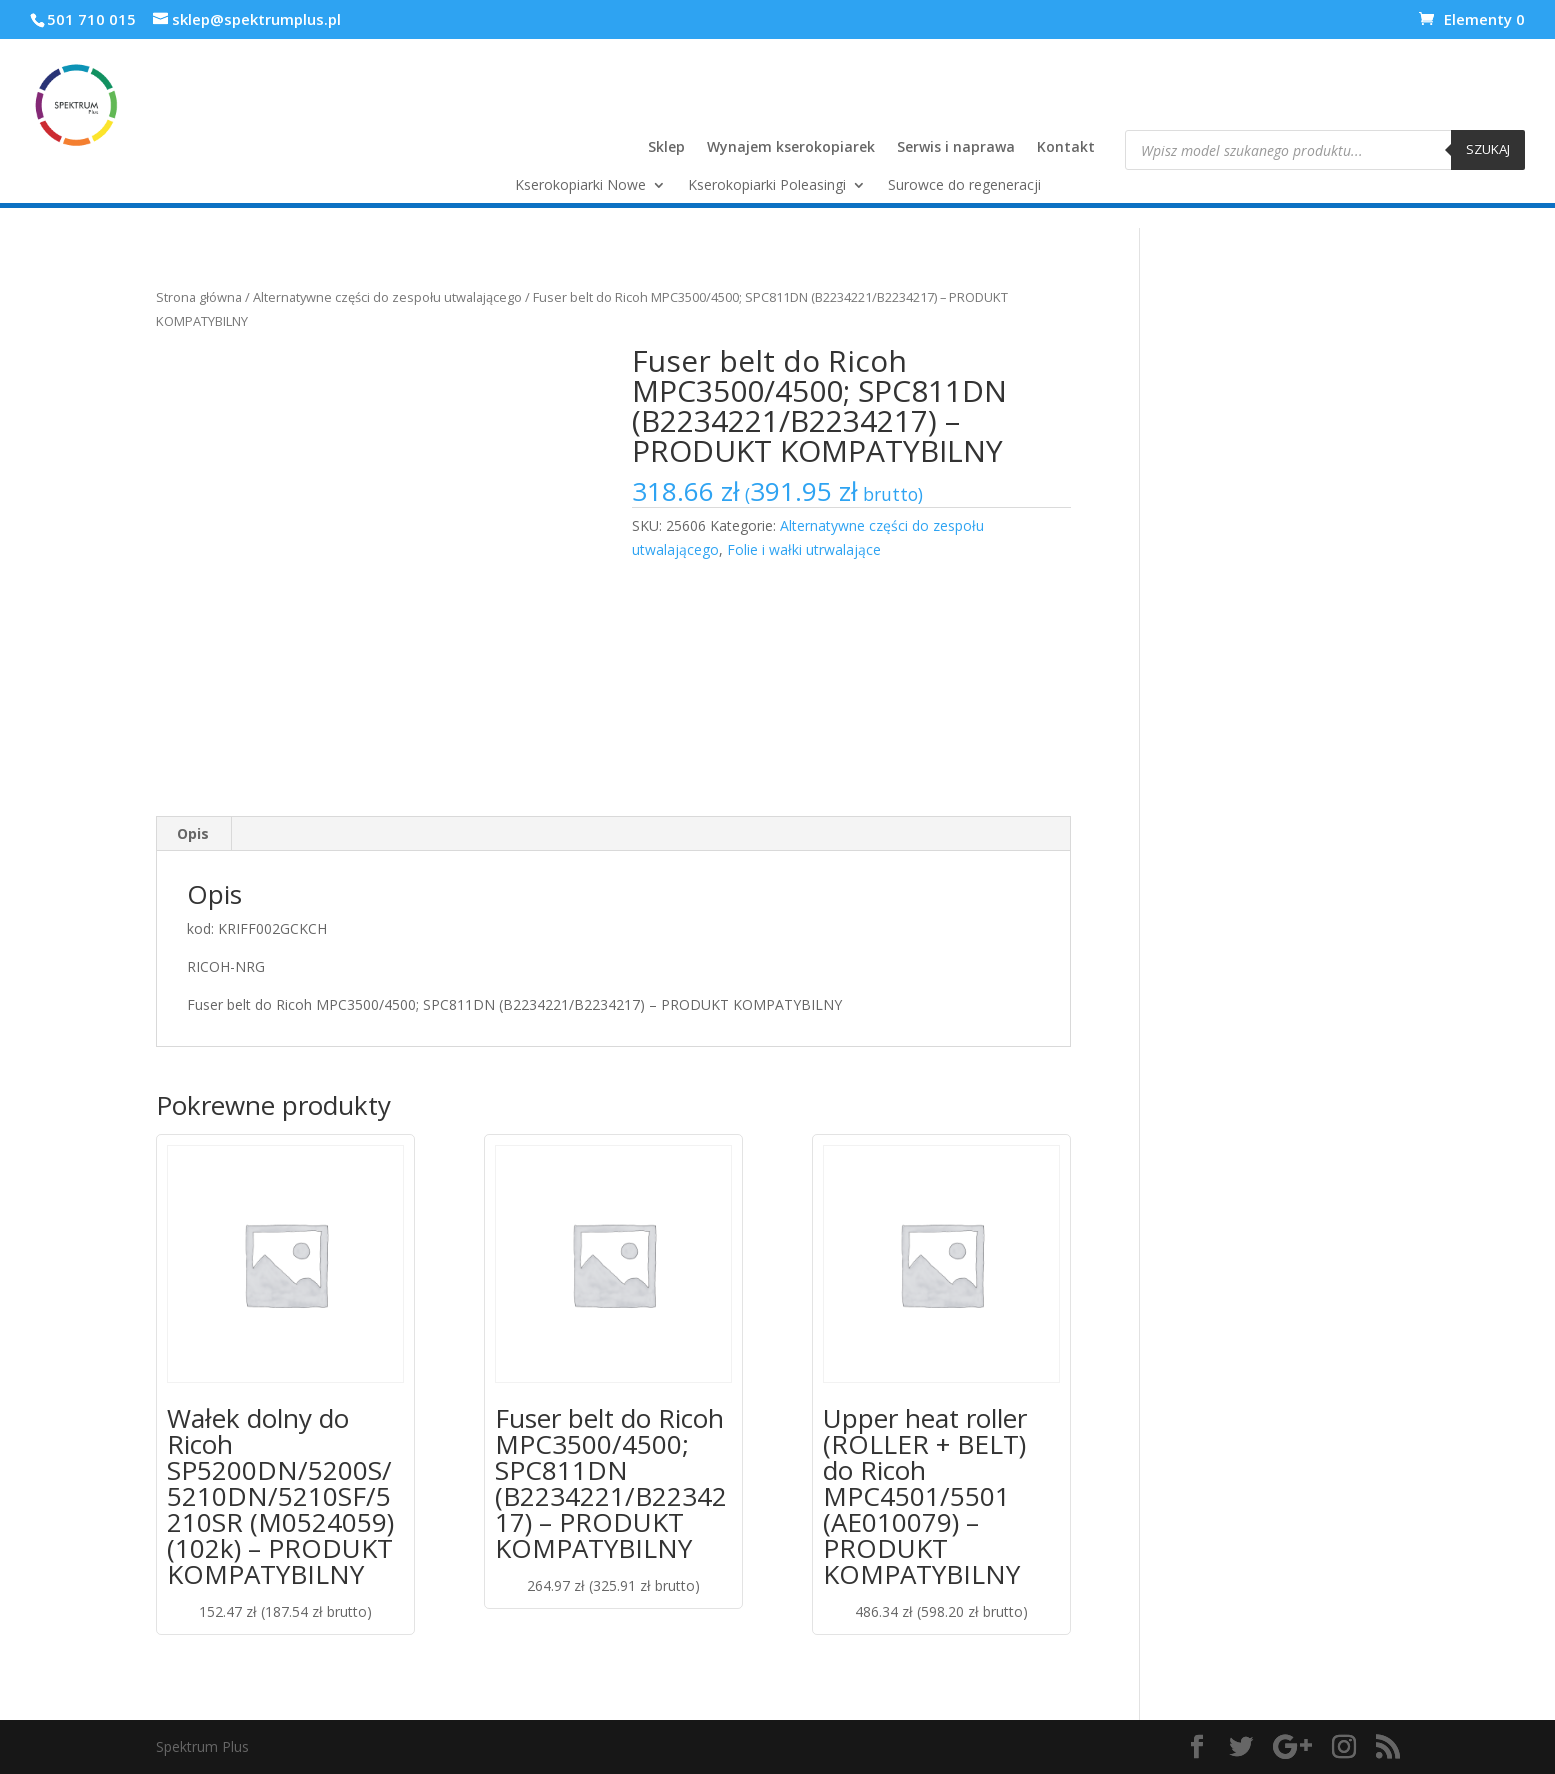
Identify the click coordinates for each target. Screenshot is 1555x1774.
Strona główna (199, 297)
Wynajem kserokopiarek (791, 148)
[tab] (193, 834)
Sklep (666, 148)
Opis (193, 833)
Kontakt (1066, 148)
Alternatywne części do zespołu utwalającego (387, 297)
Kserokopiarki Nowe (580, 186)
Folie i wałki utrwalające (804, 549)
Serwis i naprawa (956, 148)
